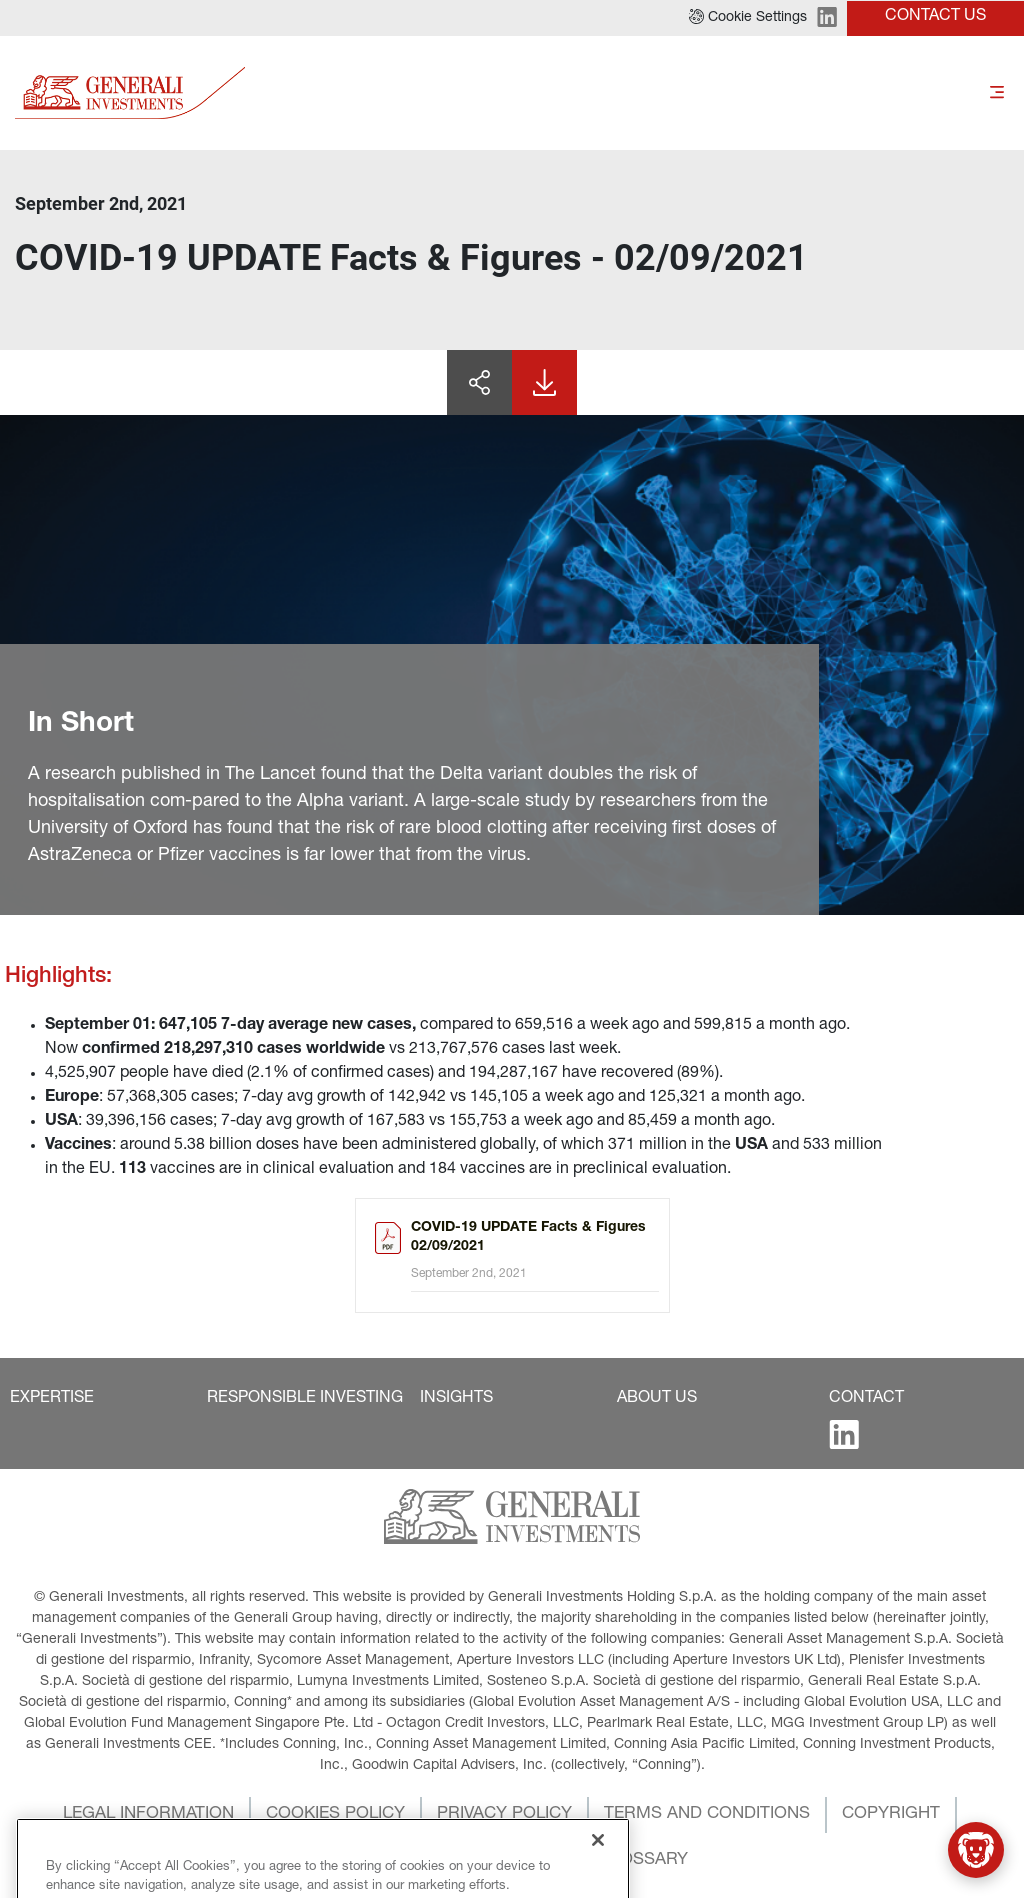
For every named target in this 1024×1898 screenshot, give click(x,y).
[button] (748, 18)
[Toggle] (997, 92)
